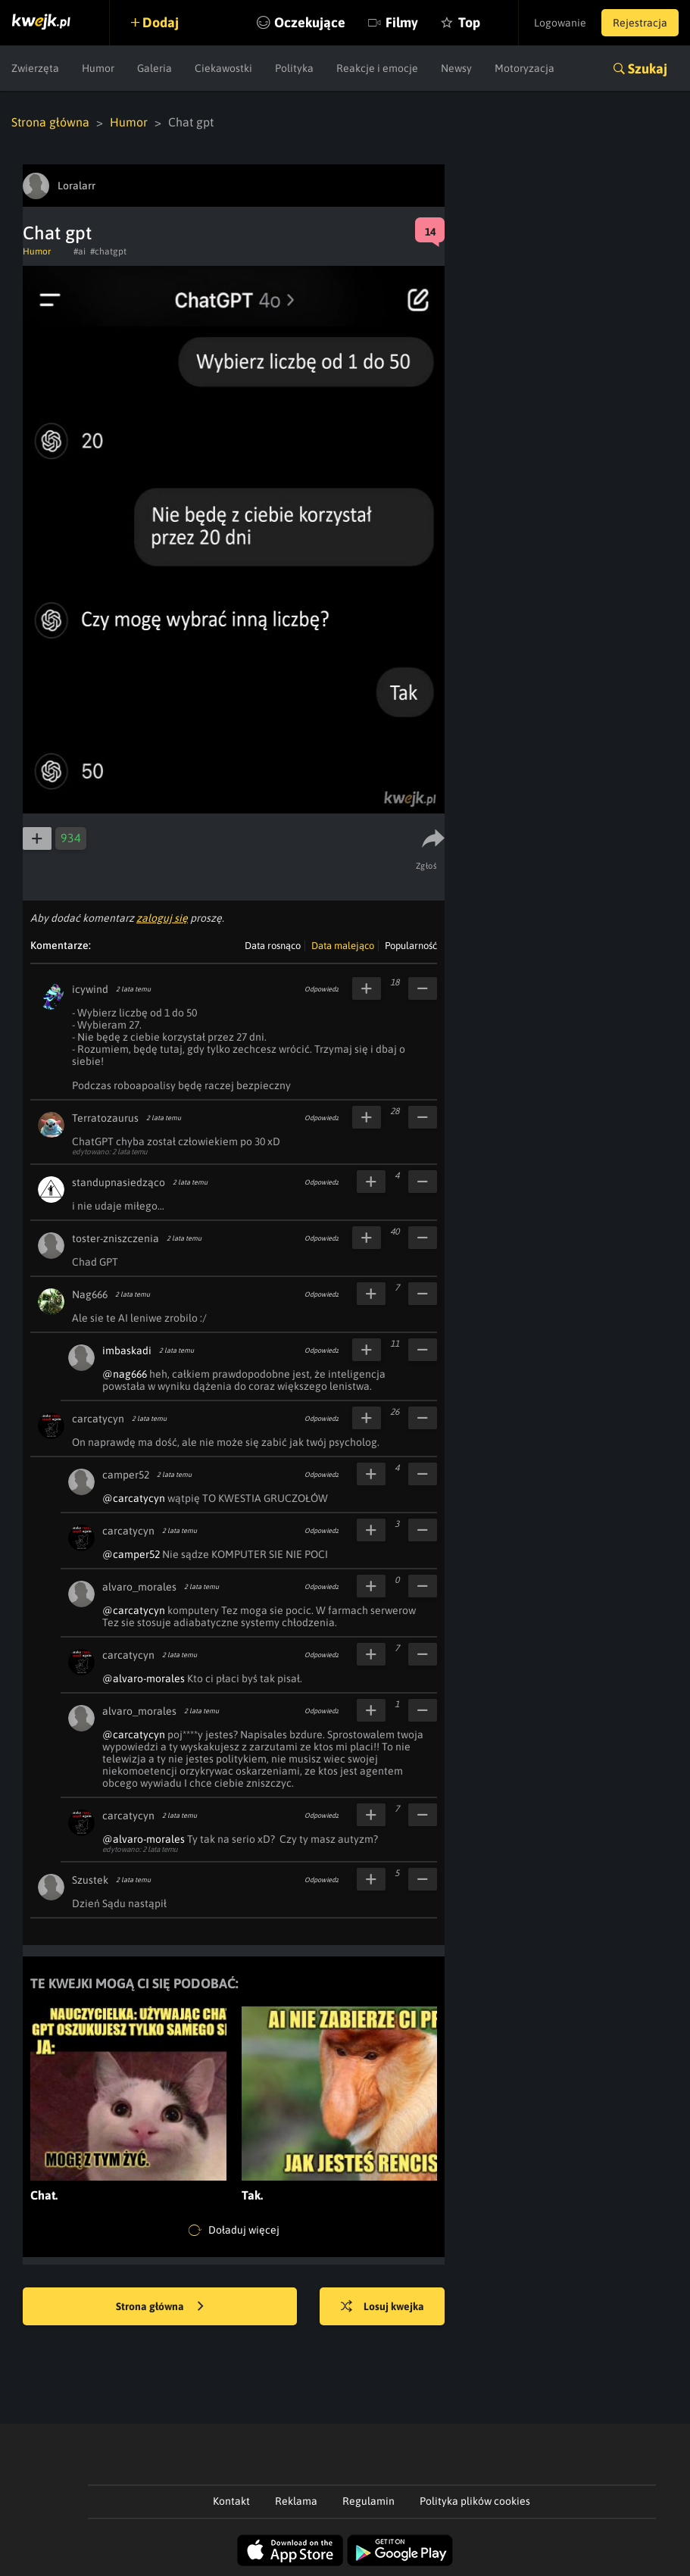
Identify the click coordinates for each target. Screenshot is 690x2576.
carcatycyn (98, 1419)
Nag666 (90, 1294)
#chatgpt (108, 251)
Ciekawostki (223, 68)
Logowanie (560, 23)
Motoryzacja (524, 68)
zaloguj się (162, 918)
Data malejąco (342, 945)
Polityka (294, 68)
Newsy (456, 68)
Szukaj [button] (647, 68)
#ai (79, 251)
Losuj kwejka (382, 2307)
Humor (98, 68)
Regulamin (368, 2501)
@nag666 (124, 1374)
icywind (90, 989)
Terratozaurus (105, 1118)
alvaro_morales (139, 1587)
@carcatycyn (133, 1498)
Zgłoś (427, 865)
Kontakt (231, 2501)
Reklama (296, 2501)
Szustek (90, 1880)
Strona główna (50, 122)
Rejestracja (640, 23)
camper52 (125, 1475)
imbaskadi (126, 1350)
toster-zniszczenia (115, 1238)
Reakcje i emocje (377, 68)
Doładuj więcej (234, 2230)
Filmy (402, 22)
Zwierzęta (35, 68)
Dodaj (160, 22)
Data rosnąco (273, 945)
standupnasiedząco (118, 1182)
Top (469, 22)
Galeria (154, 68)
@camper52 (131, 1554)
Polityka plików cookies (475, 2501)
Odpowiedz (321, 989)
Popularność (411, 945)
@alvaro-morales (143, 1678)
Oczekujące (309, 22)
